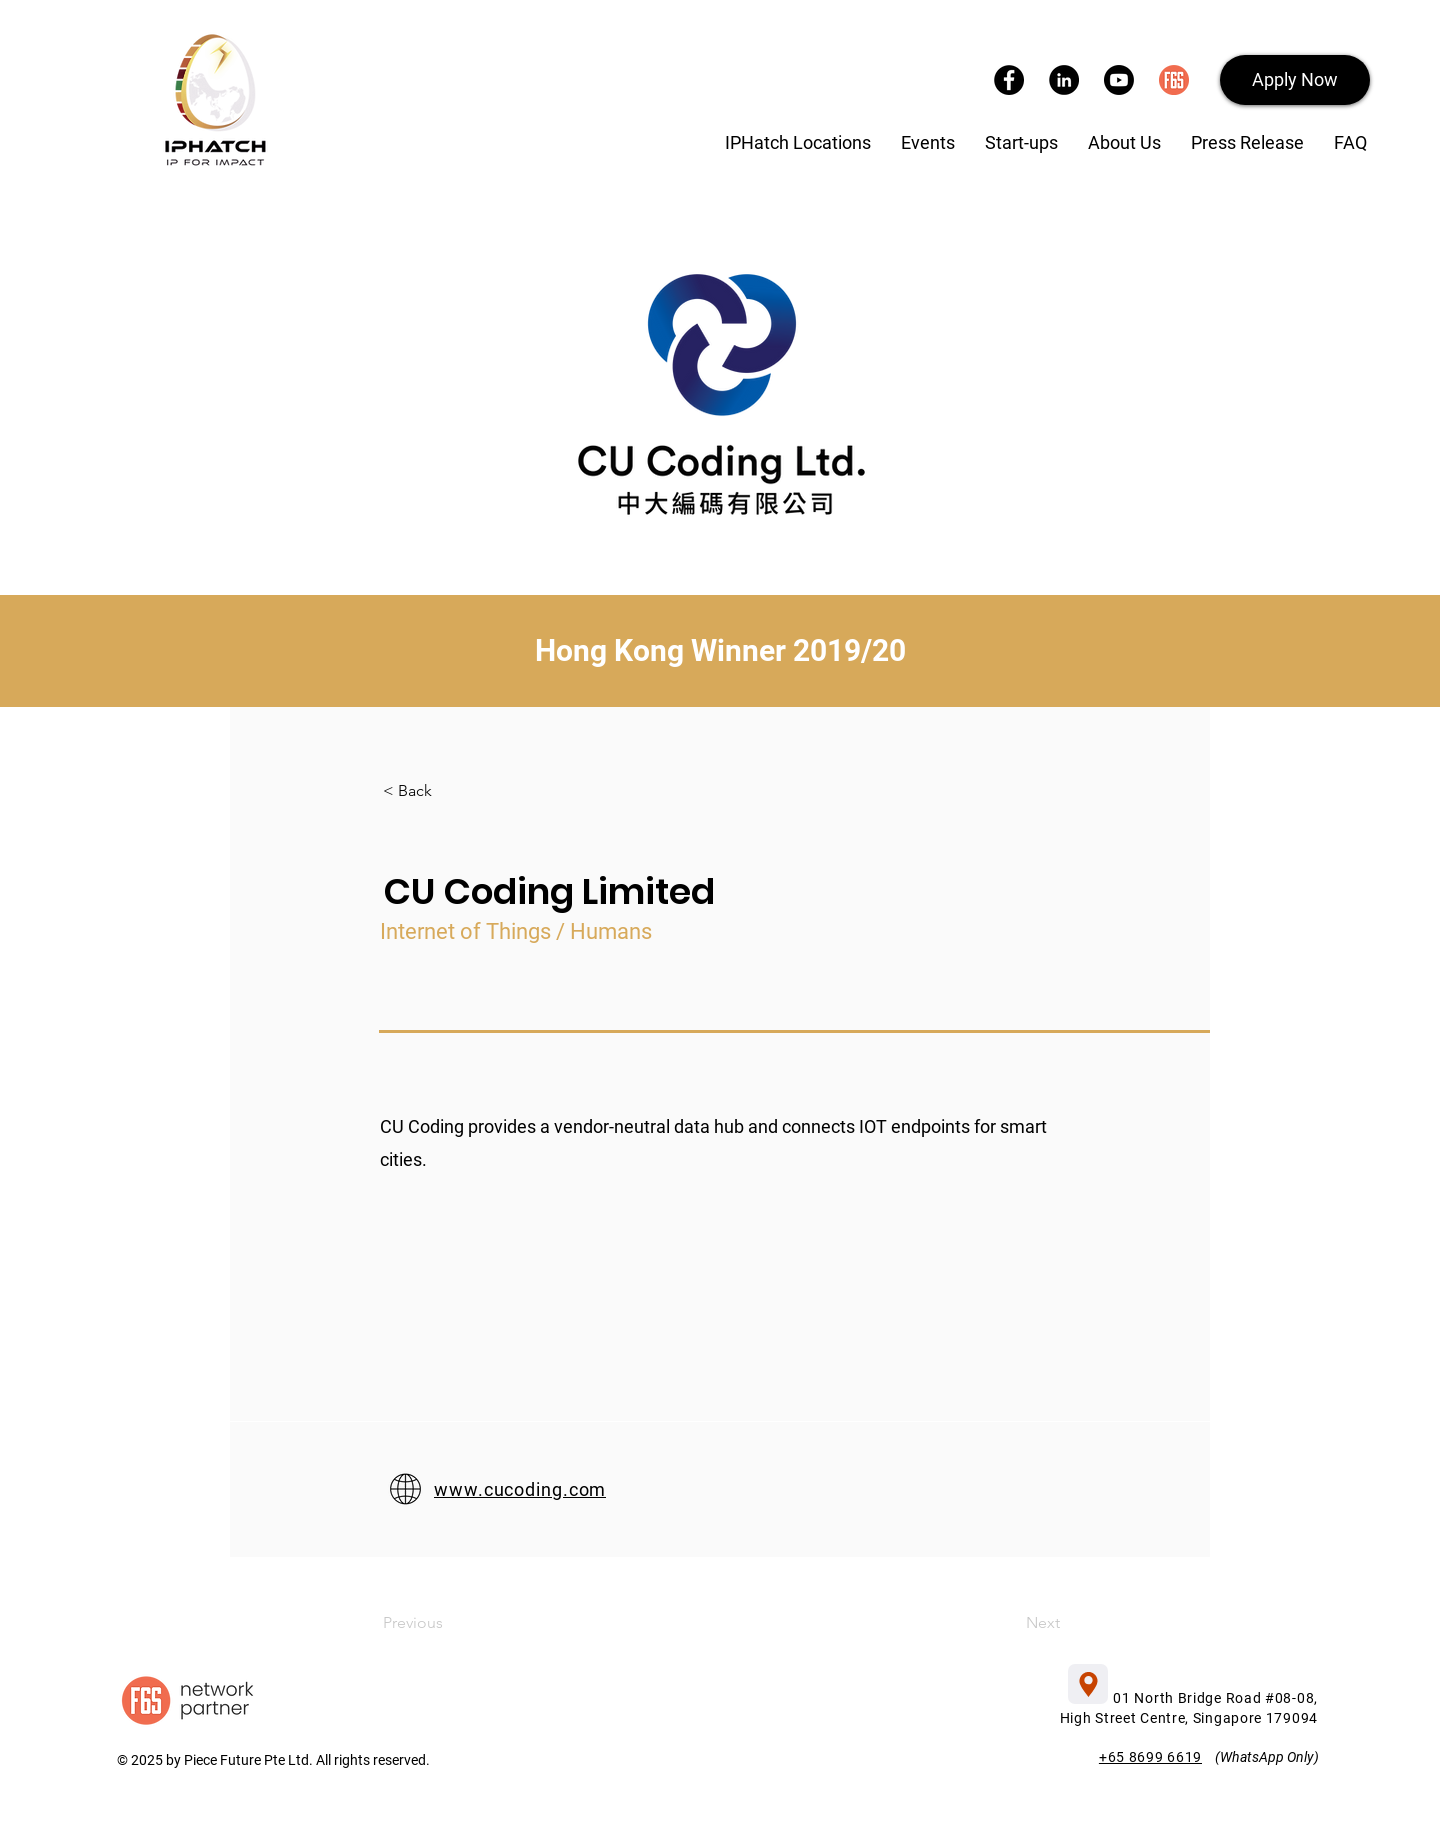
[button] (1295, 80)
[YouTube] (1119, 80)
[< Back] (449, 791)
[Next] (992, 1623)
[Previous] (464, 1623)
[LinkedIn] (1064, 80)
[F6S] (1174, 80)
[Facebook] (1009, 80)
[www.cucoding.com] (674, 1489)
